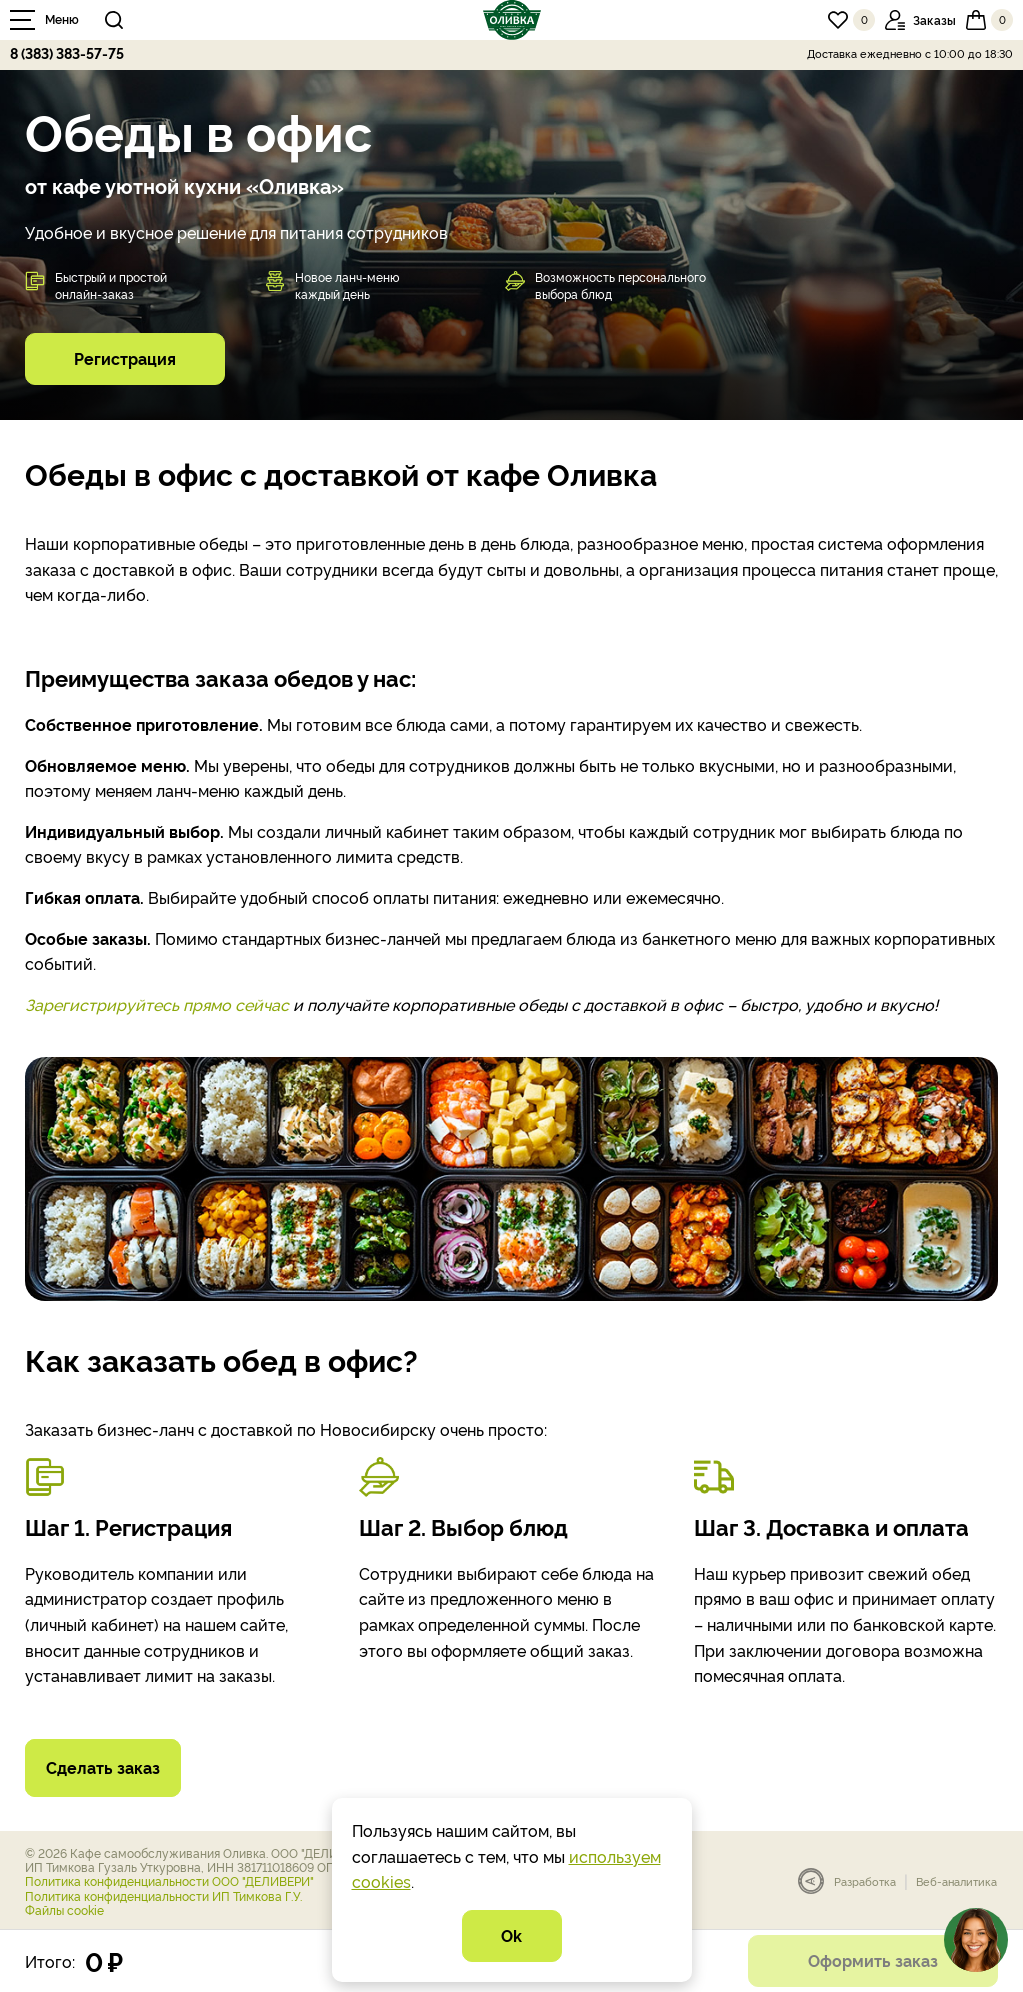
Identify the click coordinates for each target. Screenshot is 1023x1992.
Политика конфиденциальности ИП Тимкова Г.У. (163, 1895)
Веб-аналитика (956, 1881)
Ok (511, 1935)
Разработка (865, 1881)
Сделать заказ (103, 1767)
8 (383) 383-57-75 (67, 52)
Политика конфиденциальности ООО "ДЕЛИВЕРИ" (169, 1880)
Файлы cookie (64, 1909)
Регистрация (125, 358)
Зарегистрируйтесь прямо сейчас (157, 1004)
